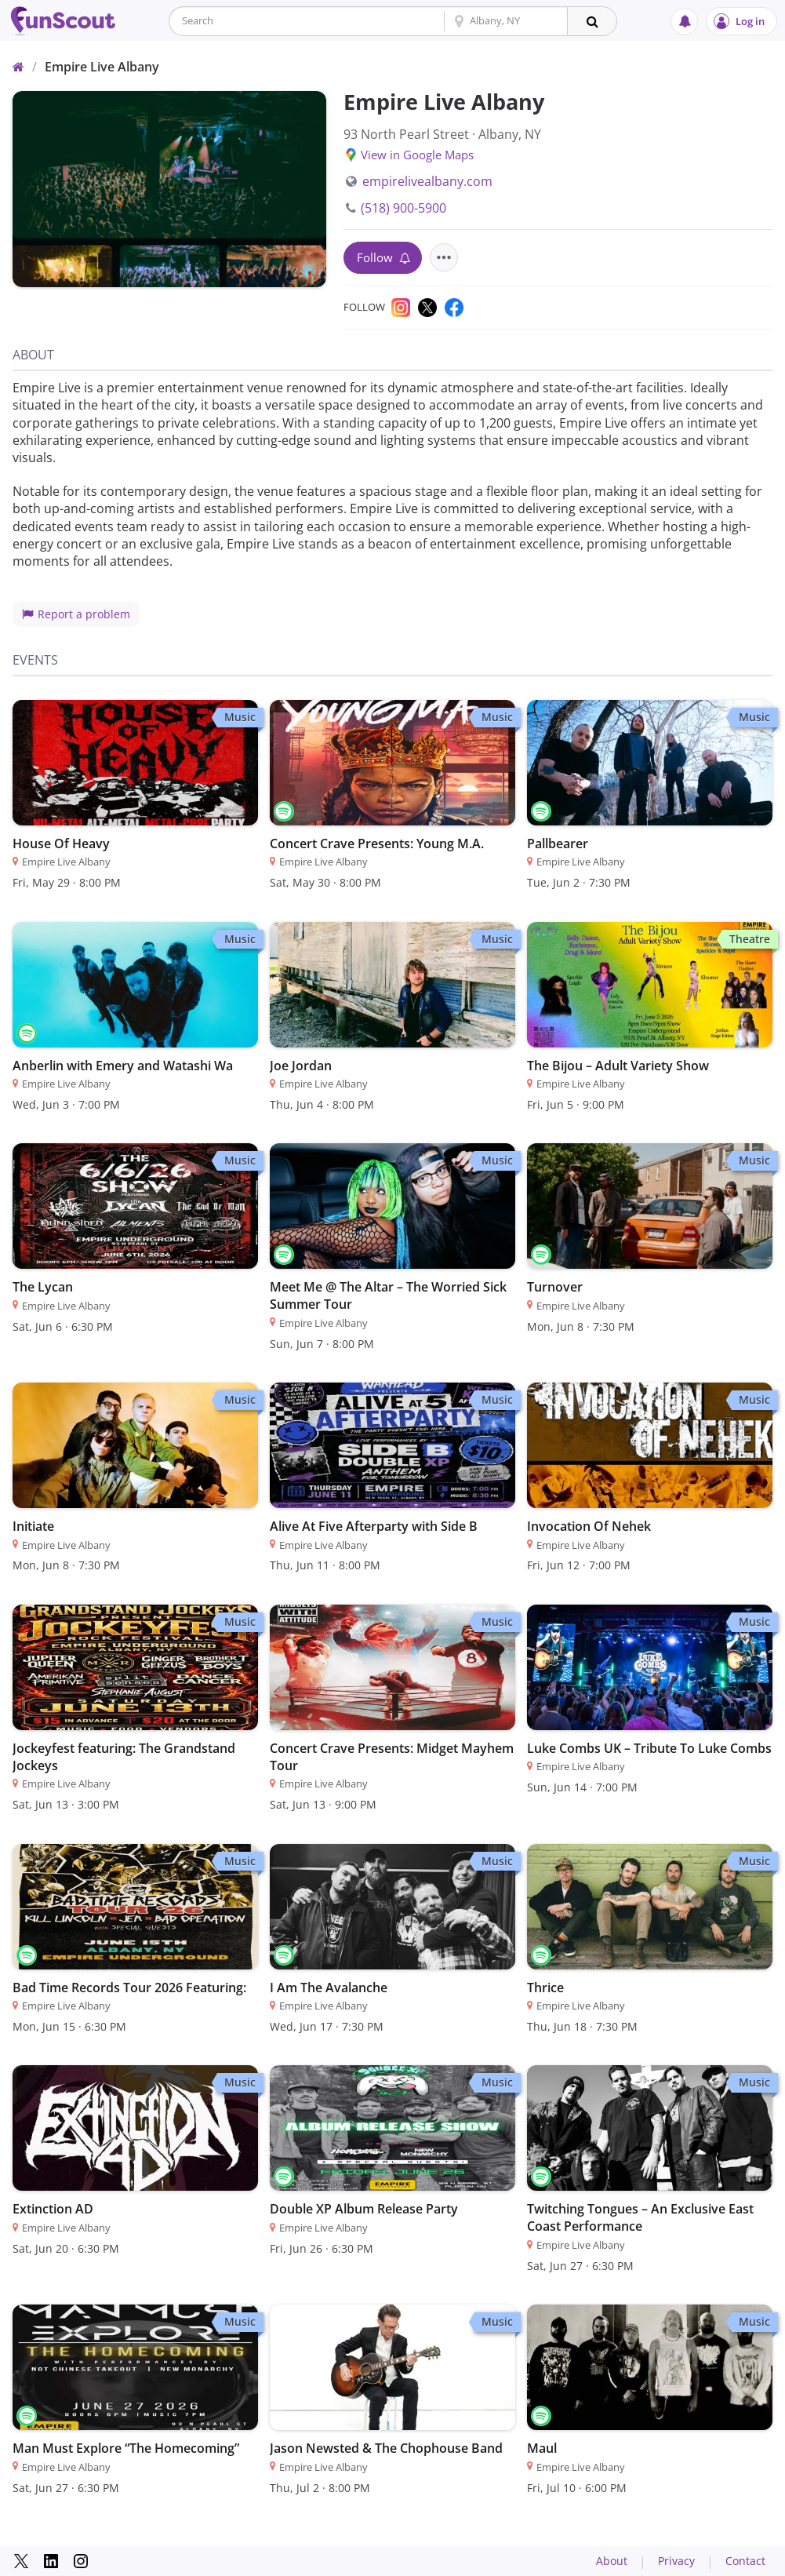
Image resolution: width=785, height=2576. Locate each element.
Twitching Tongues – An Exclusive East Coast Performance (640, 2217)
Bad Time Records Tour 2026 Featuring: (129, 1987)
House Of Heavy (61, 843)
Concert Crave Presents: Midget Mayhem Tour (392, 1757)
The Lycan (43, 1286)
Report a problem (76, 614)
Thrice (545, 1987)
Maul (542, 2448)
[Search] (592, 21)
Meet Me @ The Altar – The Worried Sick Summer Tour (388, 1295)
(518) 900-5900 (396, 208)
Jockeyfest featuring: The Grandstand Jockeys (124, 1757)
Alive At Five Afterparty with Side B (374, 1526)
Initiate (33, 1526)
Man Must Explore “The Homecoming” (126, 2448)
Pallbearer (557, 843)
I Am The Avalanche (328, 1987)
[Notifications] (684, 21)
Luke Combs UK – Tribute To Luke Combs (649, 1748)
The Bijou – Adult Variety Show (618, 1065)
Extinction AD (53, 2208)
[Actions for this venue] (444, 257)
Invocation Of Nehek (589, 1526)
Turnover (555, 1286)
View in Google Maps (417, 154)
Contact (745, 2560)
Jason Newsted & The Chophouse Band (386, 2448)
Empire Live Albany (102, 66)
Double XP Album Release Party (364, 2208)
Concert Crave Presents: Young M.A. (377, 843)
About (611, 2560)
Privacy (676, 2560)
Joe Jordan (301, 1065)
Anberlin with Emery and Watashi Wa (123, 1065)
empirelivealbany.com (419, 181)
